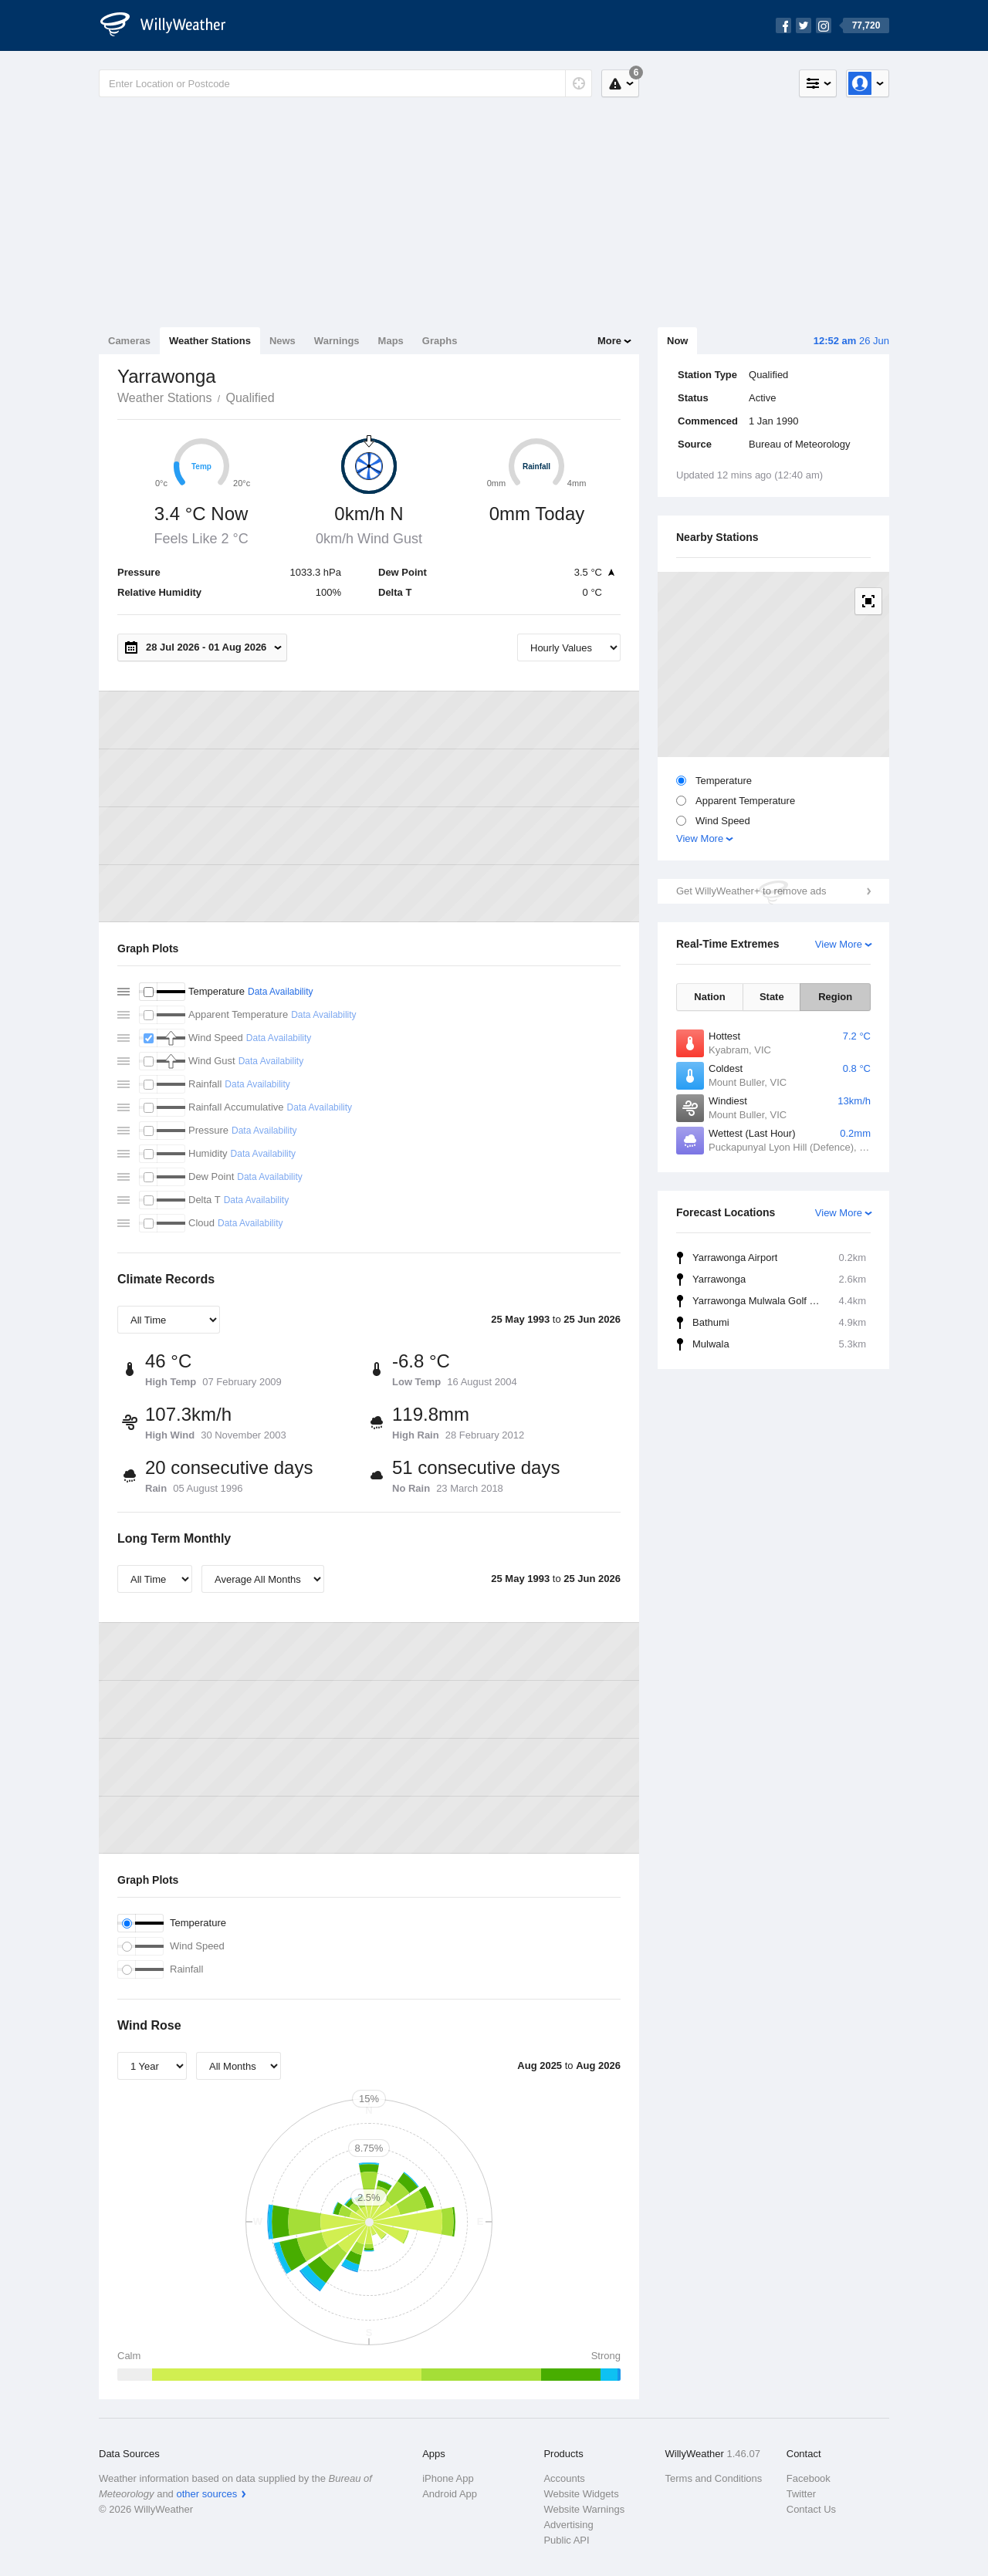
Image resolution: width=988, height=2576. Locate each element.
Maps (391, 341)
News (282, 341)
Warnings (337, 341)
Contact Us (811, 2509)
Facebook (809, 2478)
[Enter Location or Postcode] (345, 83)
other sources (206, 2494)
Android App (449, 2494)
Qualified (249, 397)
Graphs (440, 341)
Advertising (568, 2524)
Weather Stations (210, 341)
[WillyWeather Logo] (171, 25)
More (609, 341)
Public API (566, 2540)
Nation (709, 996)
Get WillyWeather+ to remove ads (751, 891)
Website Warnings (583, 2509)
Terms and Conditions (714, 2478)
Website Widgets (580, 2494)
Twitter (801, 2494)
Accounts (563, 2478)
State (772, 996)
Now (677, 341)
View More (699, 838)
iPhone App (448, 2478)
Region (835, 996)
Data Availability (280, 991)
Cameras (129, 341)
